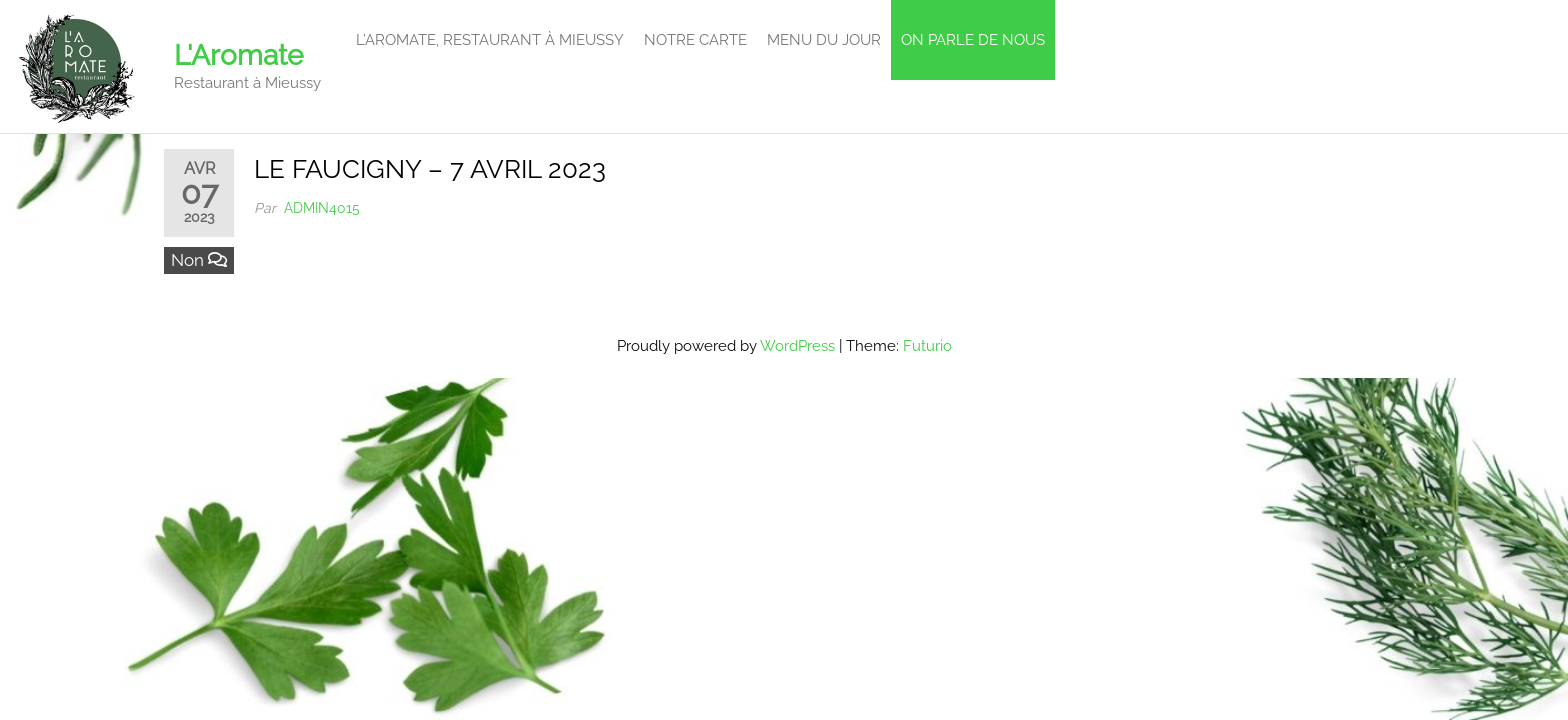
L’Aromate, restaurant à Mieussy (490, 40)
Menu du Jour (824, 40)
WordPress (797, 346)
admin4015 (322, 208)
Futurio (927, 346)
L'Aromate (238, 55)
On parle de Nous (973, 40)
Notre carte (695, 40)
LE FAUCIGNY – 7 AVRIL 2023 (430, 169)
